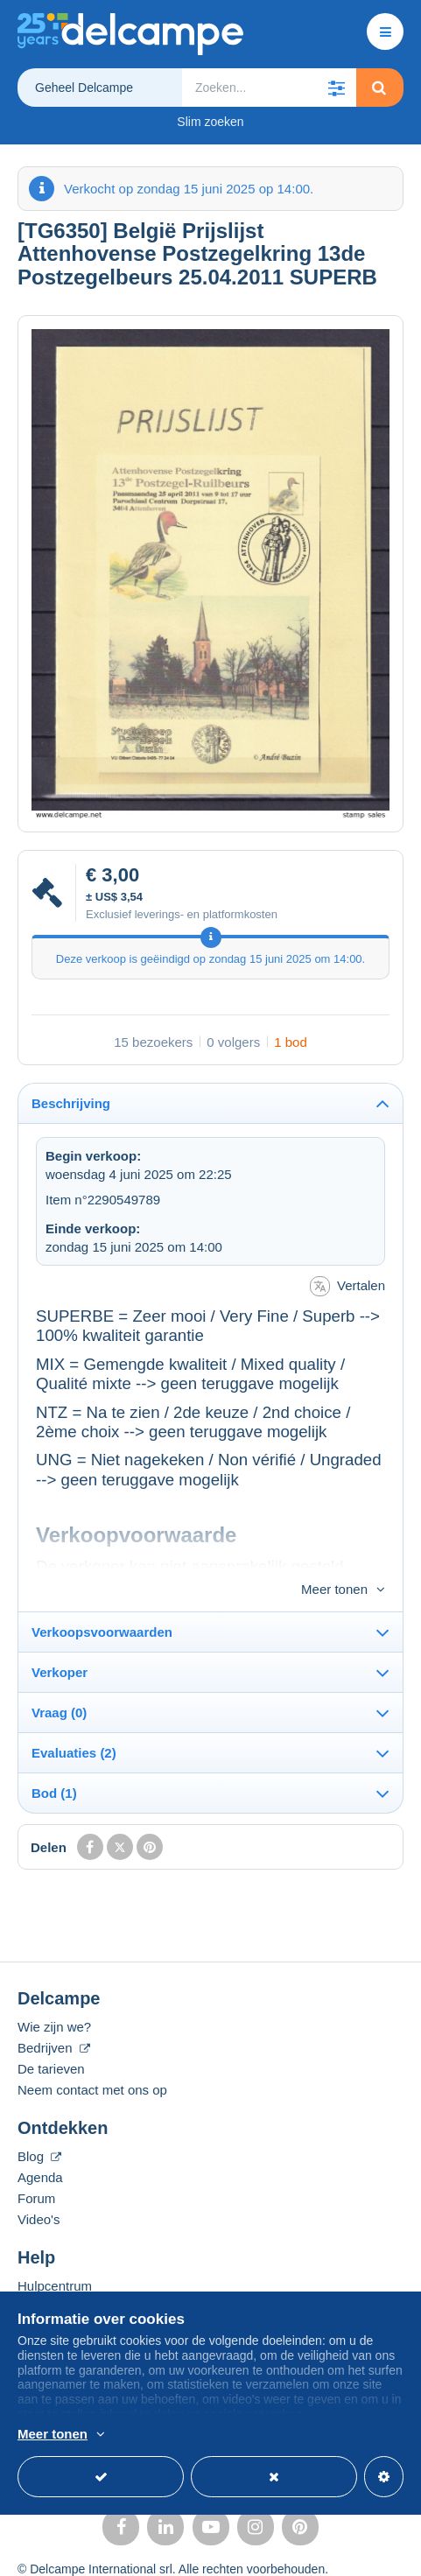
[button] (337, 87)
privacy (176, 2552)
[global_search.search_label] (269, 87)
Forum (36, 2169)
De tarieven (51, 2039)
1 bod (290, 1042)
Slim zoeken (210, 122)
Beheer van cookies (256, 2552)
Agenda (40, 2148)
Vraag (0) (59, 1683)
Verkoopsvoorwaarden (102, 1603)
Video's (39, 2190)
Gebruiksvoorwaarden (77, 2552)
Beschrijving (71, 1103)
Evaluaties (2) (74, 1723)
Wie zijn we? (54, 1997)
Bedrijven (54, 2018)
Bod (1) (54, 1764)
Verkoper (60, 1643)
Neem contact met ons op (92, 2060)
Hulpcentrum (55, 2257)
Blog (39, 2127)
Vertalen (347, 1286)
